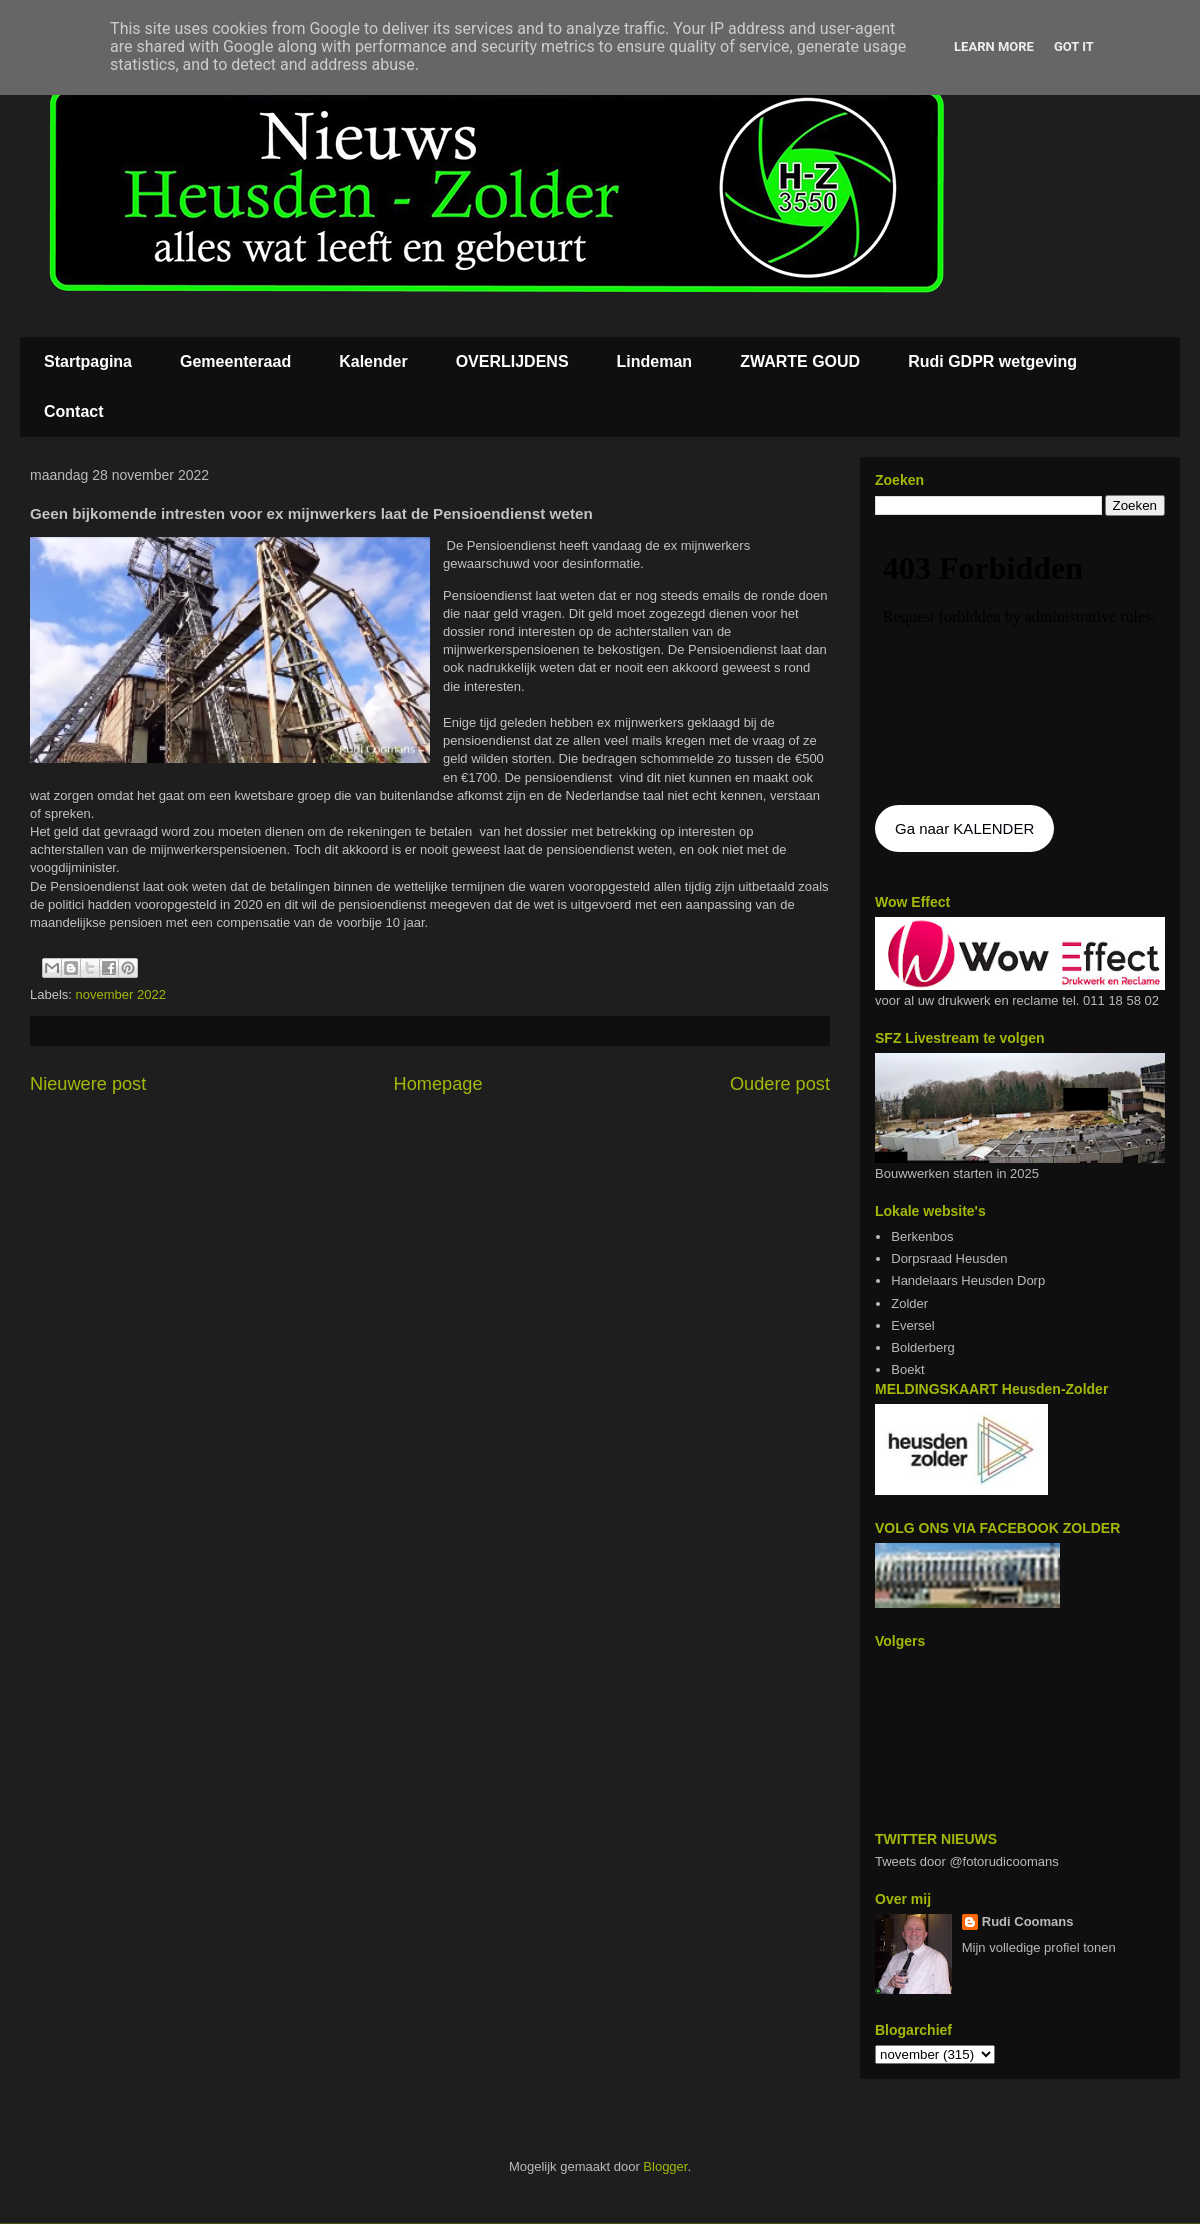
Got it (1074, 46)
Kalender (373, 361)
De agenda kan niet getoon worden (1020, 662)
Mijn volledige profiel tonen (1039, 1947)
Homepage (438, 1084)
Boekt (907, 1369)
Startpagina (88, 361)
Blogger (665, 2166)
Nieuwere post (88, 1084)
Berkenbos (922, 1236)
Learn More (994, 46)
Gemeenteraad (235, 361)
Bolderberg (923, 1347)
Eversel (912, 1325)
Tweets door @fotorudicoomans (967, 1861)
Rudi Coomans (1028, 1921)
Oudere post (780, 1084)
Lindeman (655, 361)
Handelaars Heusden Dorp (968, 1280)
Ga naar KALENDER (964, 828)
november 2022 (121, 994)
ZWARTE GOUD (800, 361)
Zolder (909, 1303)
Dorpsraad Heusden (949, 1258)
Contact (74, 411)
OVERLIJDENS (512, 361)
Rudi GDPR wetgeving (992, 361)
